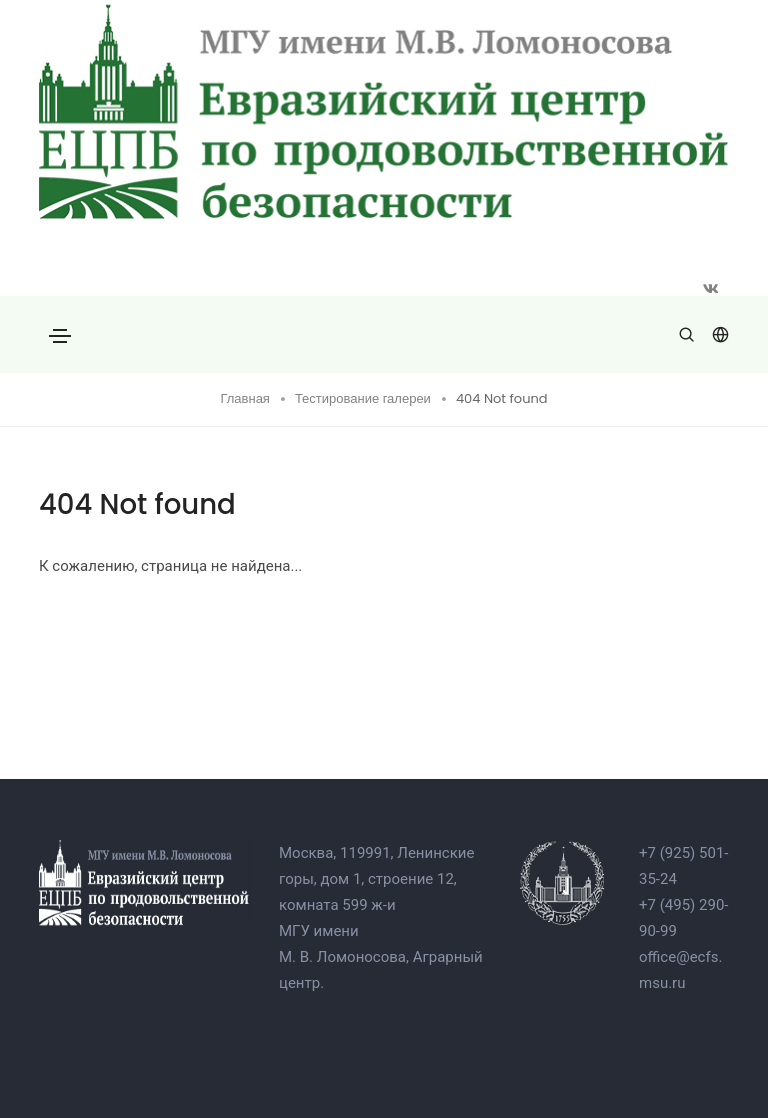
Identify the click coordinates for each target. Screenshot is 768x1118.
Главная (244, 398)
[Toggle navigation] (60, 336)
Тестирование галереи (363, 398)
